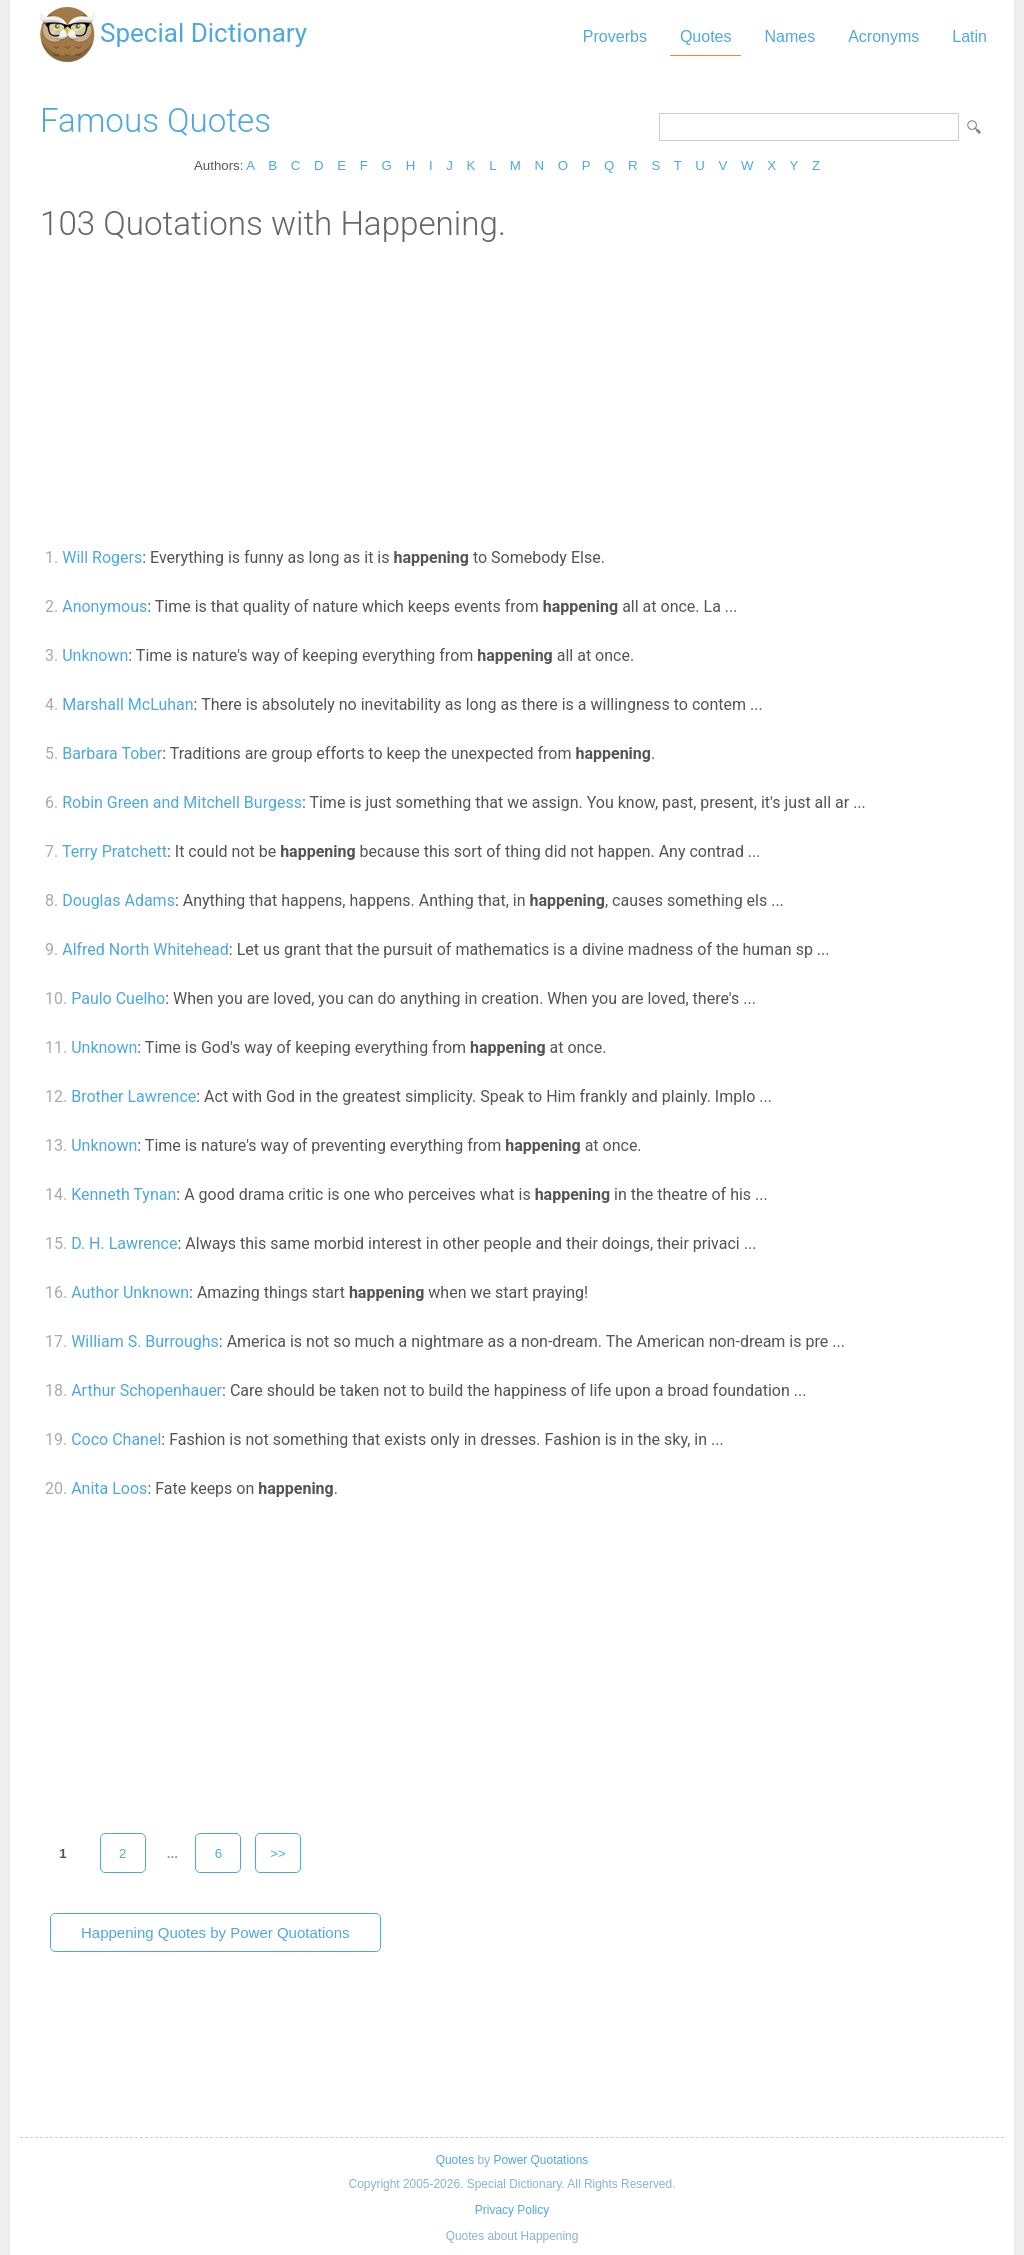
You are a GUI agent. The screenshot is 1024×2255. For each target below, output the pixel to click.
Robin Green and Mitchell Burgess (182, 802)
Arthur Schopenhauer (146, 1390)
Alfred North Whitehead (145, 949)
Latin (969, 36)
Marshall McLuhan (127, 704)
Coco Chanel (116, 1439)
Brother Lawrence (133, 1096)
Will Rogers (102, 557)
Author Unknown (130, 1292)
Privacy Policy (512, 2210)
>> (278, 1853)
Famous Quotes (155, 120)
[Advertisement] (512, 393)
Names (789, 36)
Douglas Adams (118, 900)
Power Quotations (540, 2160)
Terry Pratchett (114, 851)
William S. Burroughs (145, 1341)
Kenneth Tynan (123, 1194)
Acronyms (883, 36)
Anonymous (104, 606)
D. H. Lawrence (124, 1243)
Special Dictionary (203, 33)
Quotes (706, 36)
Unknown (95, 655)
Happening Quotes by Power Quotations (215, 1932)
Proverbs (615, 36)
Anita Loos (109, 1488)
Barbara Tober (112, 753)
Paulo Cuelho (118, 998)
